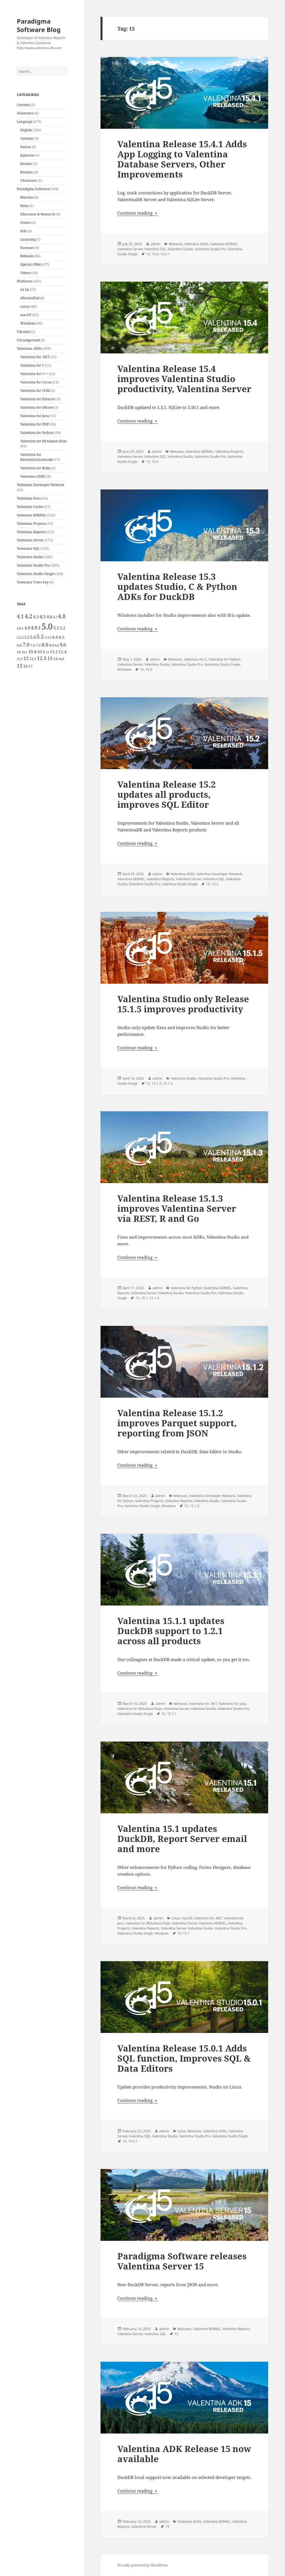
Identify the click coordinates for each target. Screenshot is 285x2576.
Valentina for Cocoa (36, 382)
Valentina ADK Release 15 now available (184, 2454)
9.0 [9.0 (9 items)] (63, 645)
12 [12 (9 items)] (26, 658)
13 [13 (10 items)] (50, 658)
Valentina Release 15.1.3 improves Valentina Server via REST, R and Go (176, 1208)
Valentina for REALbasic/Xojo (43, 441)
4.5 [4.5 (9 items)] (43, 616)
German (26, 138)
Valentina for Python (37, 432)
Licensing (27, 239)
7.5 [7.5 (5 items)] (38, 645)
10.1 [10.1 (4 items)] (25, 652)
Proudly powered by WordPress (142, 2565)
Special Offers (31, 264)
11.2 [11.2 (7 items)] (54, 651)
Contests (23, 104)
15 (148, 254)
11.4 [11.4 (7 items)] (63, 651)
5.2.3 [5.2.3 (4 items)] (20, 638)
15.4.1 (165, 254)
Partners (27, 247)
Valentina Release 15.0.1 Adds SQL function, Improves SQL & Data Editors (184, 2058)
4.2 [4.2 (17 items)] (28, 616)
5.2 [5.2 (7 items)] (62, 628)
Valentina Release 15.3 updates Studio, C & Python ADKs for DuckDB (177, 586)
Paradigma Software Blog (39, 25)
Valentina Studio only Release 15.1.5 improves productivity (183, 1004)
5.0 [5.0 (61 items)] (47, 626)
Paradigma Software (33, 189)
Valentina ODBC (33, 476)
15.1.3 (154, 1298)
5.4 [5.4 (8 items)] (33, 637)
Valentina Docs (29, 498)
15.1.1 (172, 1713)
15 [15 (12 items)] (19, 665)
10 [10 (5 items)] (19, 652)
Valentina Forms (30, 506)
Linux (25, 306)
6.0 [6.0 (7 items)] (55, 637)
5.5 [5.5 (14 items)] (40, 636)
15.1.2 (194, 1505)
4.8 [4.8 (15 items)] (62, 616)
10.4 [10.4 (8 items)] (32, 651)
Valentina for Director (38, 399)
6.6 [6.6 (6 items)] (19, 645)
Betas (24, 205)
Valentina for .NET (34, 357)
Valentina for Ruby (35, 468)
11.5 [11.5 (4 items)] (20, 659)
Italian (25, 146)
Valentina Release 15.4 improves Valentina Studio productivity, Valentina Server (184, 379)
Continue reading (137, 213)
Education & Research (37, 214)
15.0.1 (133, 2141)
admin (155, 244)
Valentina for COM (35, 390)
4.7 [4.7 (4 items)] (55, 617)
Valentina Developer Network (40, 484)
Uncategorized (28, 340)
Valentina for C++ (34, 373)
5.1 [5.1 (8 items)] (56, 628)
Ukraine (23, 331)
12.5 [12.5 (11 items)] (42, 658)
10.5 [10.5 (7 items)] (41, 651)
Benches (26, 197)
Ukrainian (28, 180)
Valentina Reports (31, 532)
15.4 (155, 254)
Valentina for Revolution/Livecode (36, 457)
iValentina (25, 113)
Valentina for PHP (34, 424)
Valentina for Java (34, 415)
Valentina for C (32, 365)
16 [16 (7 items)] (25, 666)
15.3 (148, 669)
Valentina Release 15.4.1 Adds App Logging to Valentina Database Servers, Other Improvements (182, 159)
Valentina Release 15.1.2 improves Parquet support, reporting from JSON (177, 1423)
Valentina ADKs (29, 348)
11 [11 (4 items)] (47, 652)
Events (25, 222)
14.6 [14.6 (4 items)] (61, 659)
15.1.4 (156, 1083)
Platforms (24, 281)
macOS (25, 314)
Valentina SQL (28, 548)
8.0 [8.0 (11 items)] (45, 644)
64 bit (24, 289)
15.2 (215, 884)
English (26, 130)
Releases (26, 256)
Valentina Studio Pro (33, 565)
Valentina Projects (31, 523)
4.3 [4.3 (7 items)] (36, 616)
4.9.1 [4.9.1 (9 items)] (36, 628)
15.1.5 (167, 1083)
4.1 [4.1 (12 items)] (20, 616)
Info (23, 231)
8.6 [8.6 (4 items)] (57, 645)
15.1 (144, 1298)
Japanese (27, 155)
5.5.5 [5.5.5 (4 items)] (48, 638)
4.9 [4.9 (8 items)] (27, 628)
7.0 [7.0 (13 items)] (25, 644)
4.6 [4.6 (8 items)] (49, 616)
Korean (26, 163)
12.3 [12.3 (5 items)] (32, 658)
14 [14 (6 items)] (55, 658)
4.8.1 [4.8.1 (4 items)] (20, 628)
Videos (25, 272)
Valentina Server (30, 540)
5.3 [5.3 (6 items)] (26, 637)
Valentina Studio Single (35, 573)
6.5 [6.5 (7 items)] (62, 637)
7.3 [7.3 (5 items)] (32, 645)
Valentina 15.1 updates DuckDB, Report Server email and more (182, 1839)
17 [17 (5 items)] (31, 666)
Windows (27, 323)
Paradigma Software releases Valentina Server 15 (182, 2261)
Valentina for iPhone (36, 407)
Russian (26, 172)
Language (24, 121)
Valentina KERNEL (31, 515)
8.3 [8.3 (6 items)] (51, 645)
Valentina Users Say (33, 582)
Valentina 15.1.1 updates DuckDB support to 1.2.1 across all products (170, 1631)
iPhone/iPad (29, 298)
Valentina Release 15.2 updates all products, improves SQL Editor (166, 794)
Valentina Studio (30, 557)
